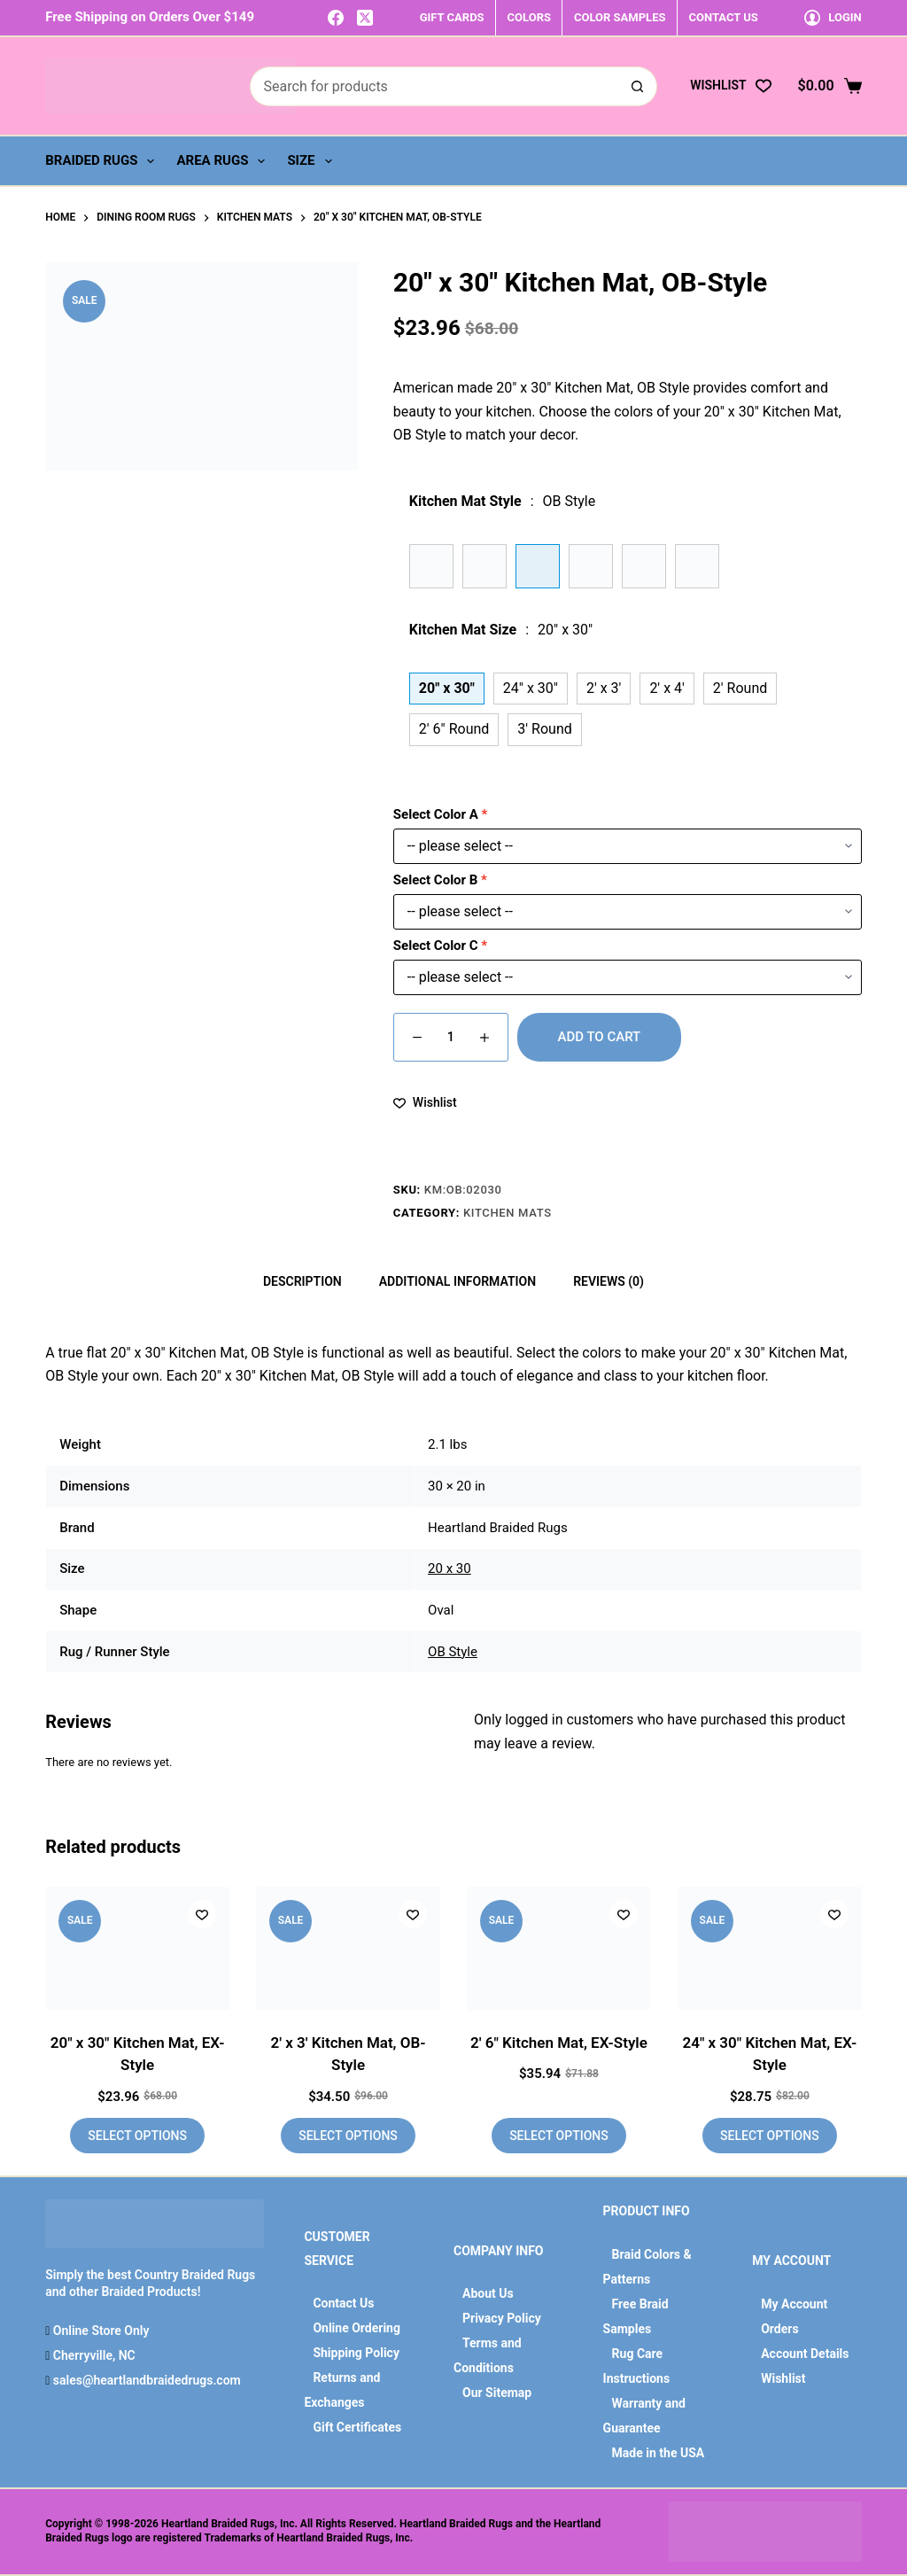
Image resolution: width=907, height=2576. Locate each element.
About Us (488, 2293)
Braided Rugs (103, 161)
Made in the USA (658, 2453)
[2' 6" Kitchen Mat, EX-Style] (559, 1948)
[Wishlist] (730, 85)
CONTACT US (722, 17)
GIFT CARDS (452, 17)
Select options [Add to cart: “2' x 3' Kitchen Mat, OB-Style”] (348, 2136)
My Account (794, 2304)
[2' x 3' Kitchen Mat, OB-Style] (348, 1948)
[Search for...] (434, 86)
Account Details (805, 2353)
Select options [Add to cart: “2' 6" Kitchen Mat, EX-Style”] (559, 2136)
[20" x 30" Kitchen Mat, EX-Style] (137, 1948)
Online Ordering (356, 2328)
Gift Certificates (357, 2427)
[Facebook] (336, 18)
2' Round (740, 688)
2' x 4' (666, 688)
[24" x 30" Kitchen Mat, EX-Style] (770, 1948)
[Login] (833, 17)
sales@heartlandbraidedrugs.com (145, 2380)
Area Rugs (224, 161)
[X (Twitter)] (365, 18)
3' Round (544, 728)
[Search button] (637, 86)
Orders (779, 2329)
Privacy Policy (501, 2318)
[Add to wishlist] (425, 1103)
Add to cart (599, 1037)
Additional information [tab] (457, 1281)
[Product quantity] (450, 1037)
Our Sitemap (496, 2392)
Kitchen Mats (507, 1212)
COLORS (529, 17)
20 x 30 (449, 1568)
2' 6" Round (454, 728)
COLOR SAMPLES (619, 17)
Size (312, 161)
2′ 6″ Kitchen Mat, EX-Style (558, 2042)
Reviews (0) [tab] (608, 1281)
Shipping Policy (356, 2353)
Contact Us (343, 2303)
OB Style (452, 1652)
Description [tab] (302, 1281)
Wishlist (783, 2378)
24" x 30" (530, 688)
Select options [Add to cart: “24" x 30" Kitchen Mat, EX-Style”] (769, 2136)
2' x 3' (603, 688)
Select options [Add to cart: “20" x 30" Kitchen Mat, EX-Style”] (137, 2136)
